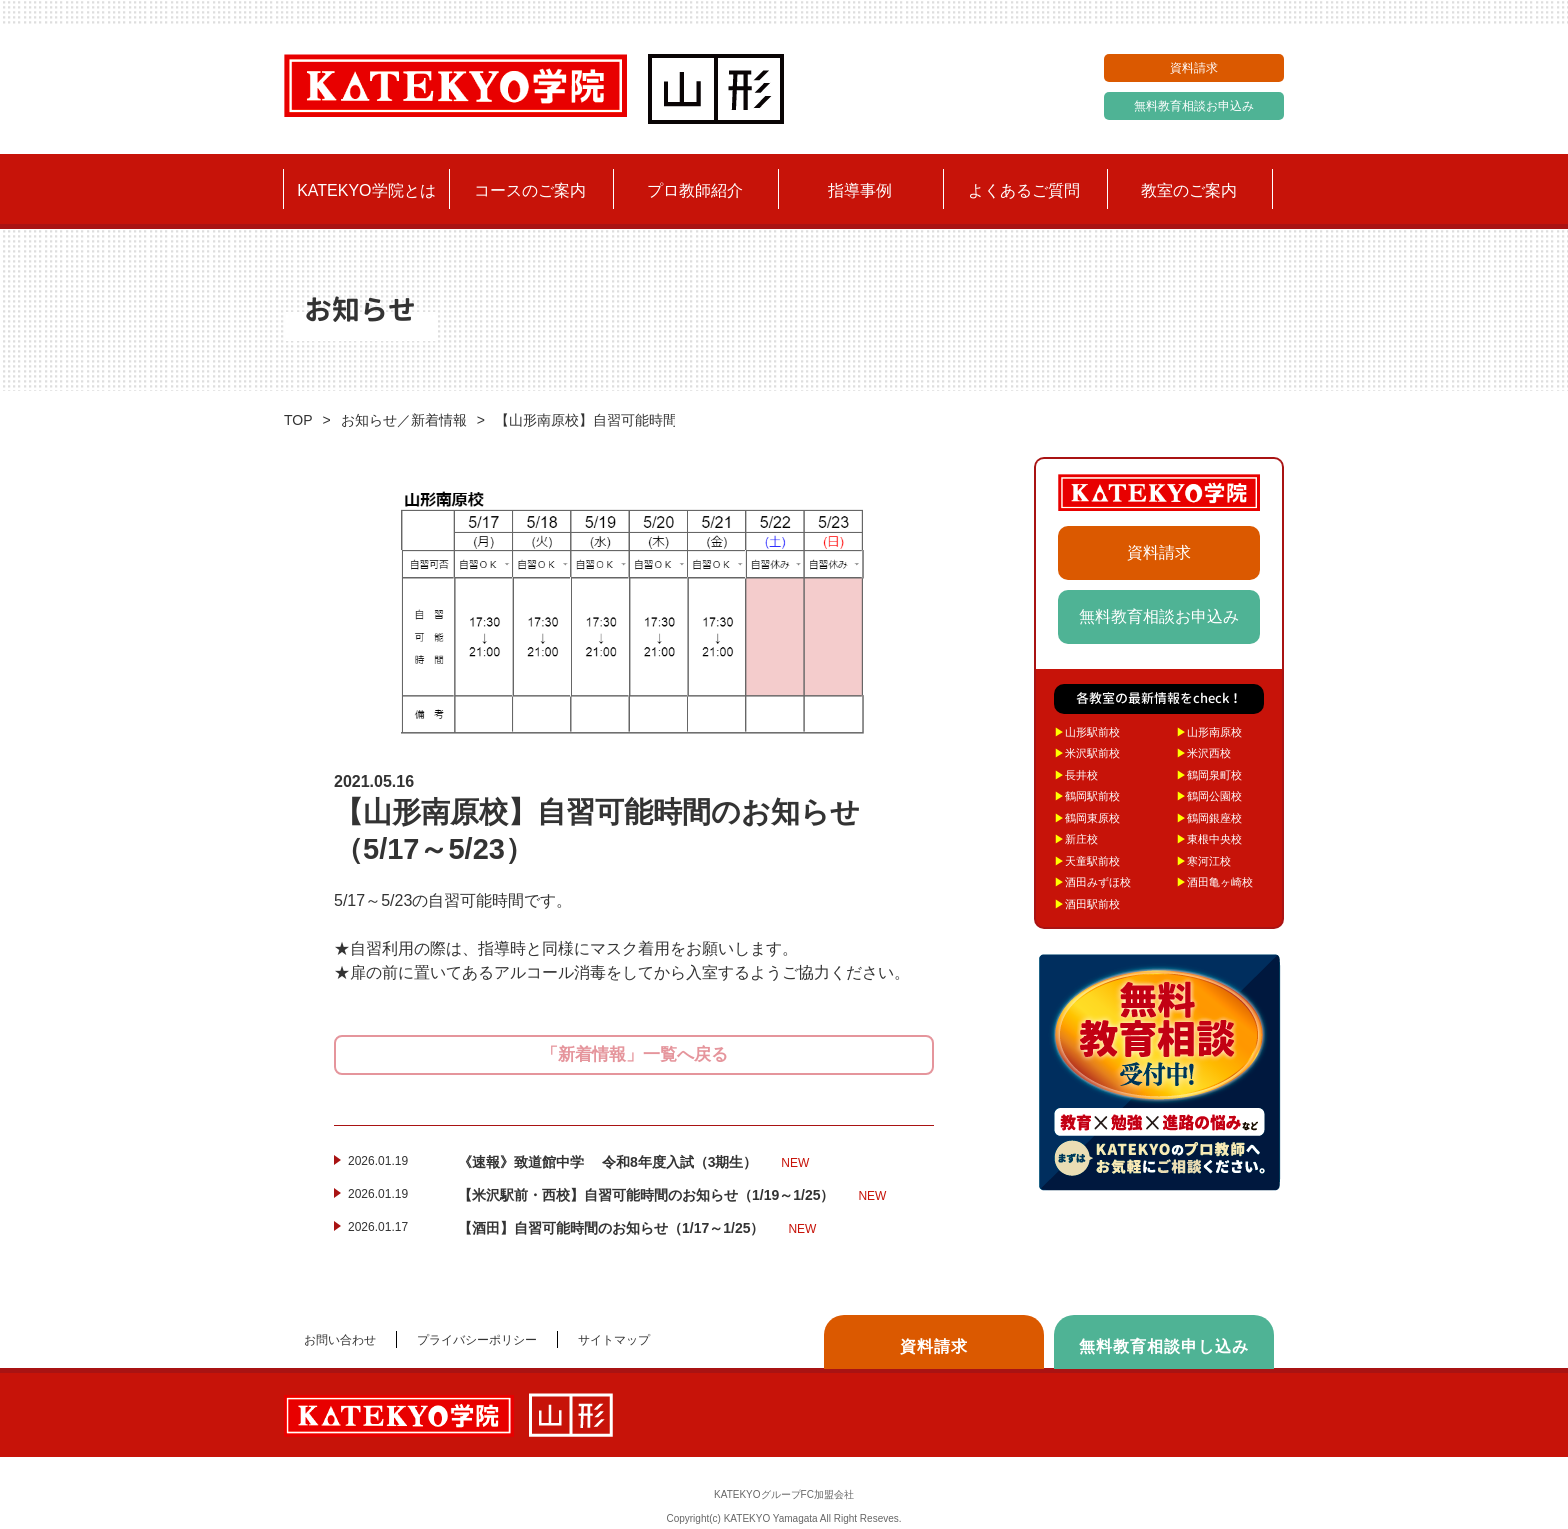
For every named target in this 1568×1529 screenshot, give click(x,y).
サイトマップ (614, 1340)
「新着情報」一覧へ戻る (634, 1054)
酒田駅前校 (1087, 904)
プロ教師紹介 (695, 190)
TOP (298, 420)
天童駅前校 (1087, 861)
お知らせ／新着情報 (404, 420)
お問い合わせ (340, 1340)
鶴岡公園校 (1209, 796)
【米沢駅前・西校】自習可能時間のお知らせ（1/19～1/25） (672, 1196)
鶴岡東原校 (1087, 818)
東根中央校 (1209, 839)
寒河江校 (1203, 861)
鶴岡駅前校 (1087, 796)
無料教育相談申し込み (1164, 1346)
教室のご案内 (1189, 190)
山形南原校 (1209, 732)
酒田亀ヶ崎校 (1214, 882)
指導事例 (860, 190)
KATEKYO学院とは (366, 190)
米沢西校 (1203, 753)
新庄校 (1076, 839)
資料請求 (1194, 68)
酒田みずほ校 (1092, 882)
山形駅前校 (1087, 732)
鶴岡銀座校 (1209, 818)
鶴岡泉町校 (1209, 775)
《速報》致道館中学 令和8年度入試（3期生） (633, 1163)
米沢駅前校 (1087, 753)
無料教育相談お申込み (1194, 106)
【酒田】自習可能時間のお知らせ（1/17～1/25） (637, 1229)
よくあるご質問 (1024, 190)
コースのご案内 (530, 190)
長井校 (1076, 775)
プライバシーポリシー (477, 1340)
